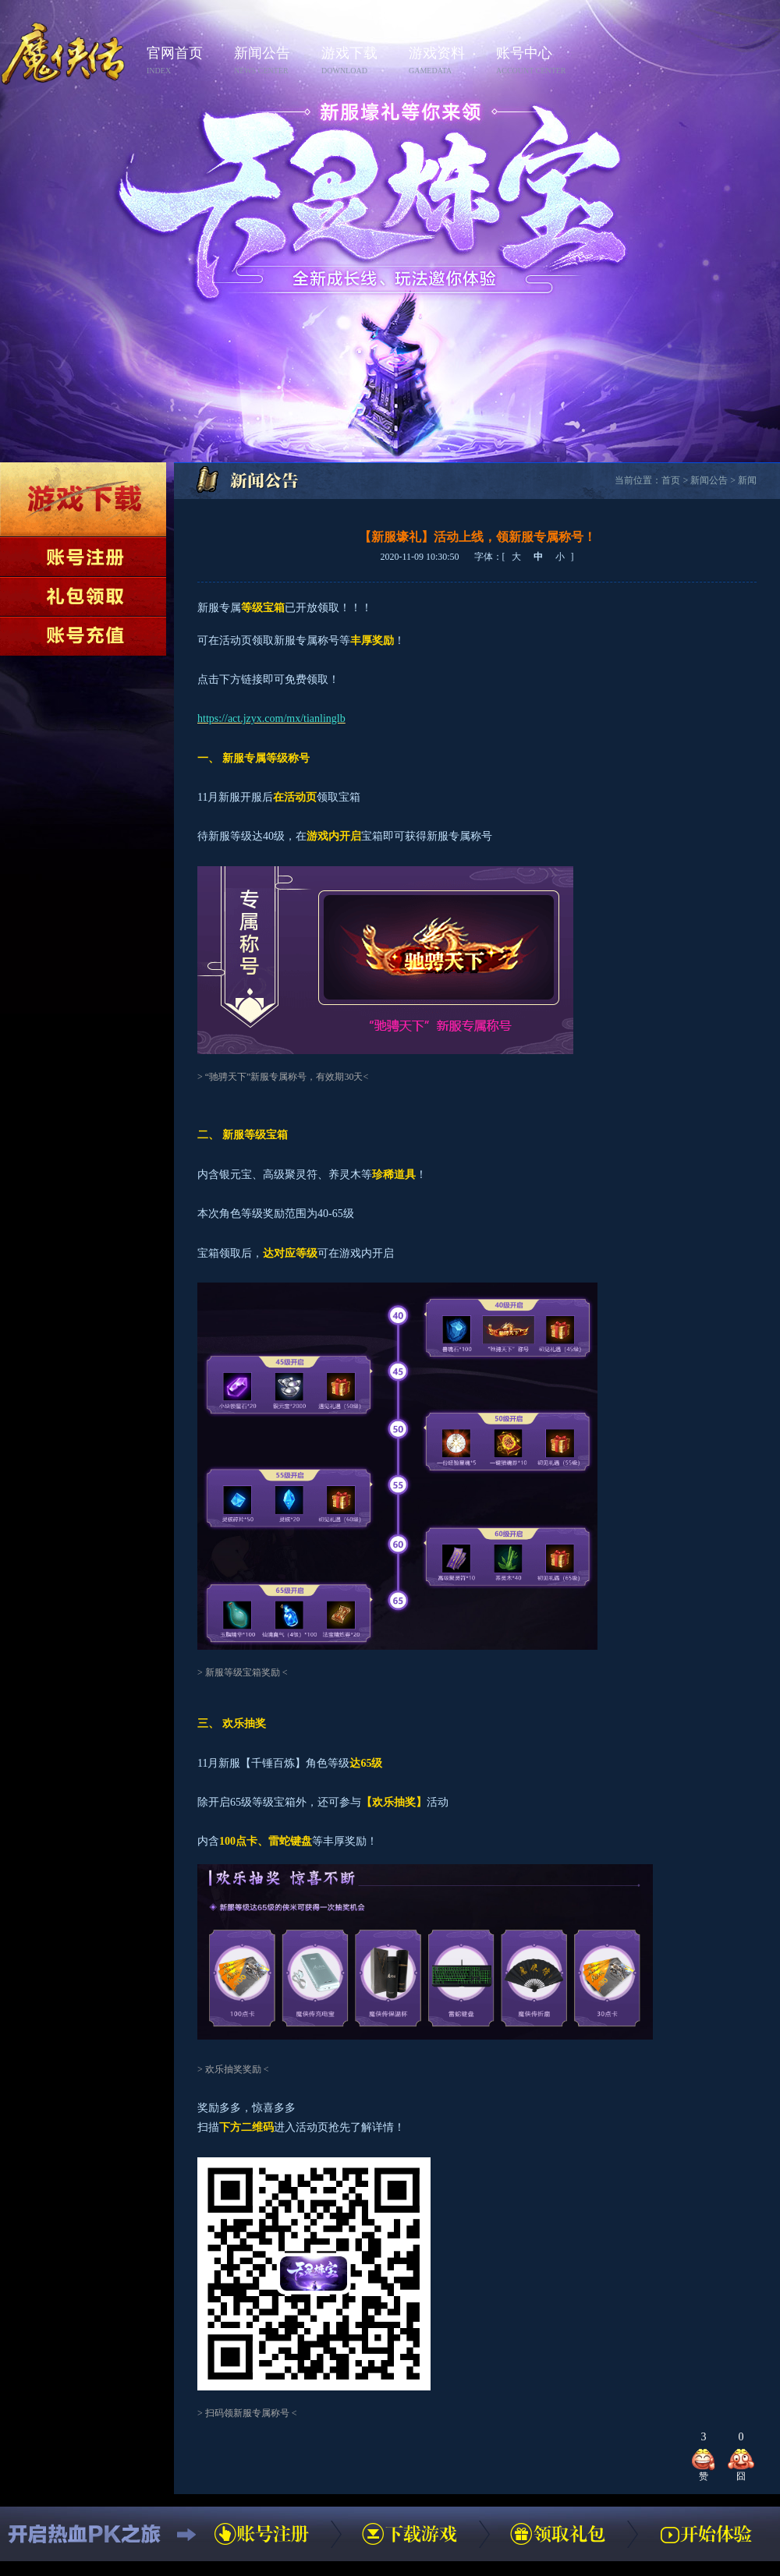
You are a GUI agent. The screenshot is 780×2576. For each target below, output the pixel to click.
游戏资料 (448, 61)
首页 (670, 480)
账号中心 (535, 61)
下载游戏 (83, 499)
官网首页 (186, 61)
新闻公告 (273, 61)
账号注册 (83, 556)
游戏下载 (360, 61)
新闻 (747, 480)
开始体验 (706, 2534)
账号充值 (83, 636)
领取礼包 (83, 596)
